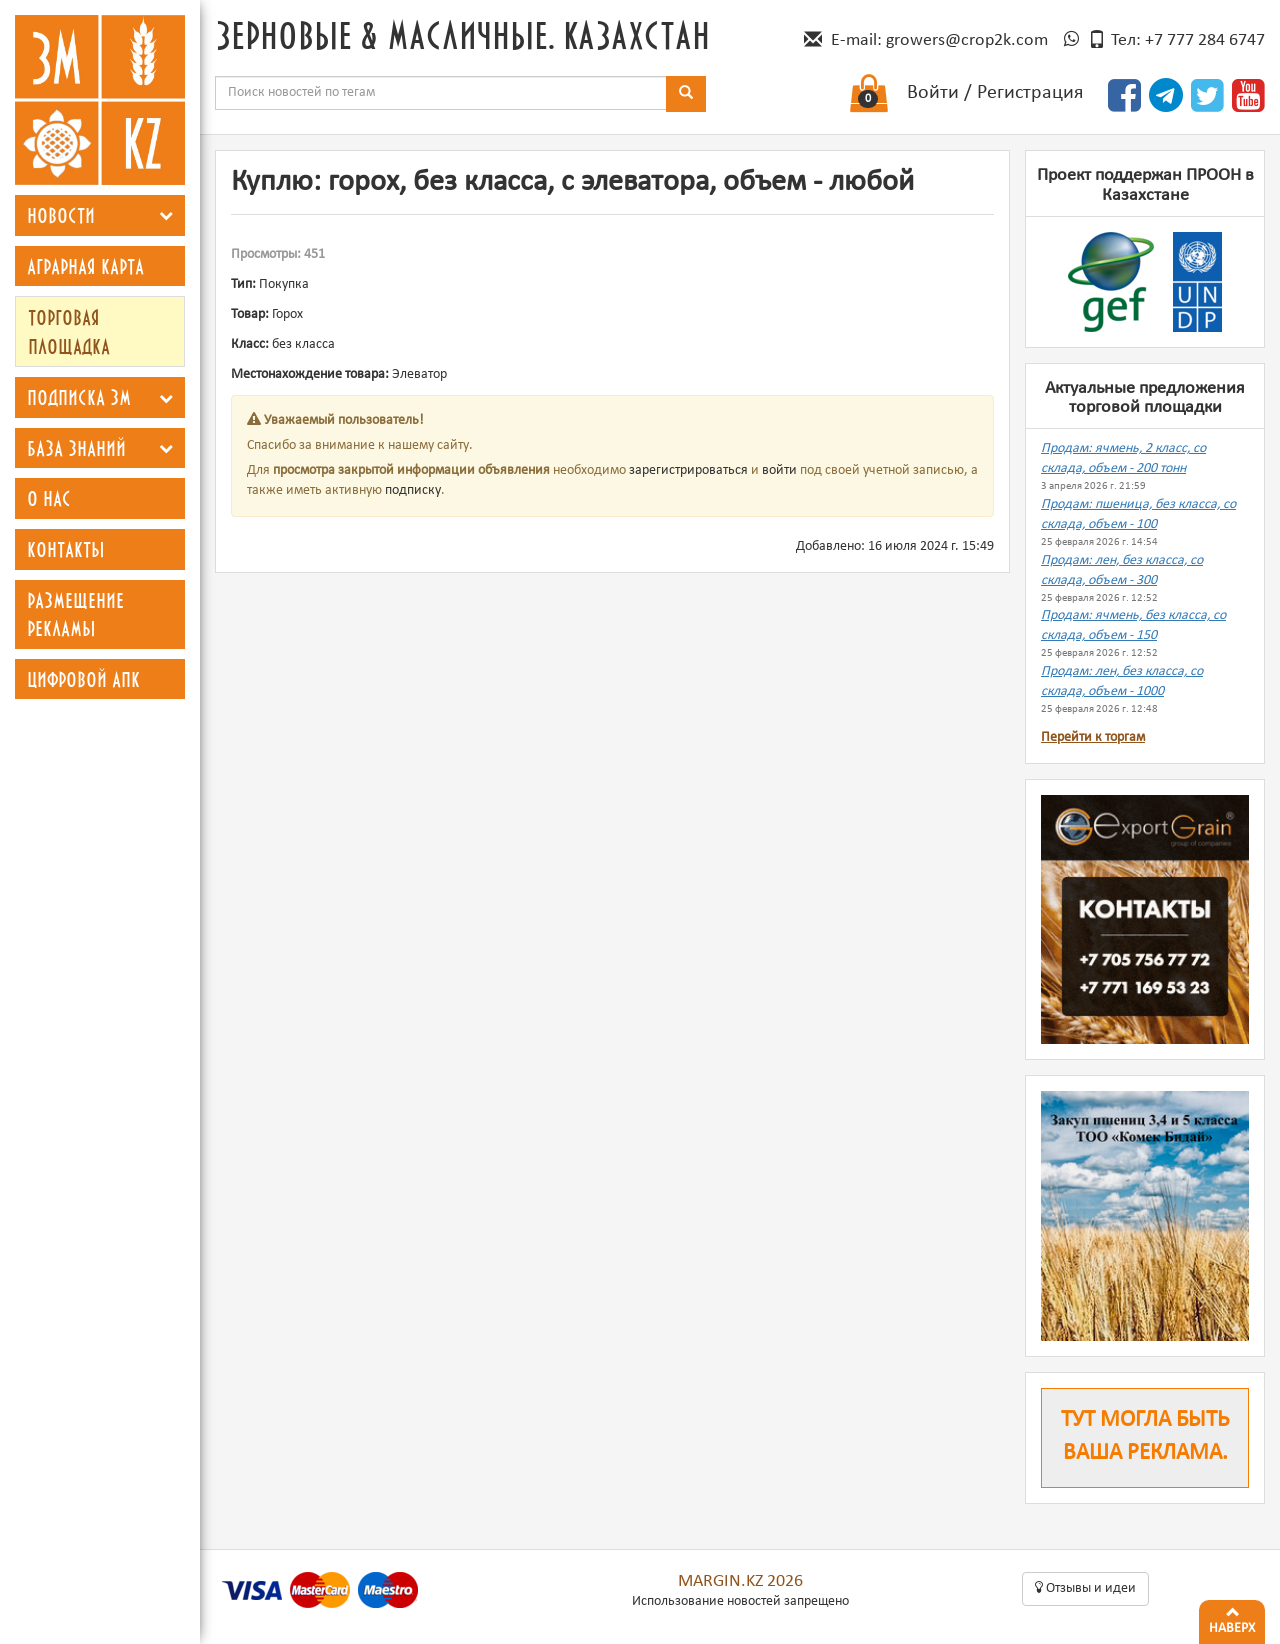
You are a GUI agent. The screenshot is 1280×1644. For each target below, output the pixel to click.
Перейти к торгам (1093, 737)
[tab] (100, 215)
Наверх (1232, 1618)
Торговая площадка (69, 331)
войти (779, 470)
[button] (166, 215)
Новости (61, 215)
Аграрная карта (85, 266)
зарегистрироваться (688, 470)
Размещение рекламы (75, 614)
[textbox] (441, 93)
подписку (413, 490)
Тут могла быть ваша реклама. (1145, 1437)
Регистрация (1030, 93)
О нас (49, 498)
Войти (933, 93)
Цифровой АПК (83, 679)
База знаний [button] (76, 448)
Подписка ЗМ (79, 397)
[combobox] (441, 93)
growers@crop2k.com (967, 40)
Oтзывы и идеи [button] (1085, 1588)
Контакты (66, 549)
